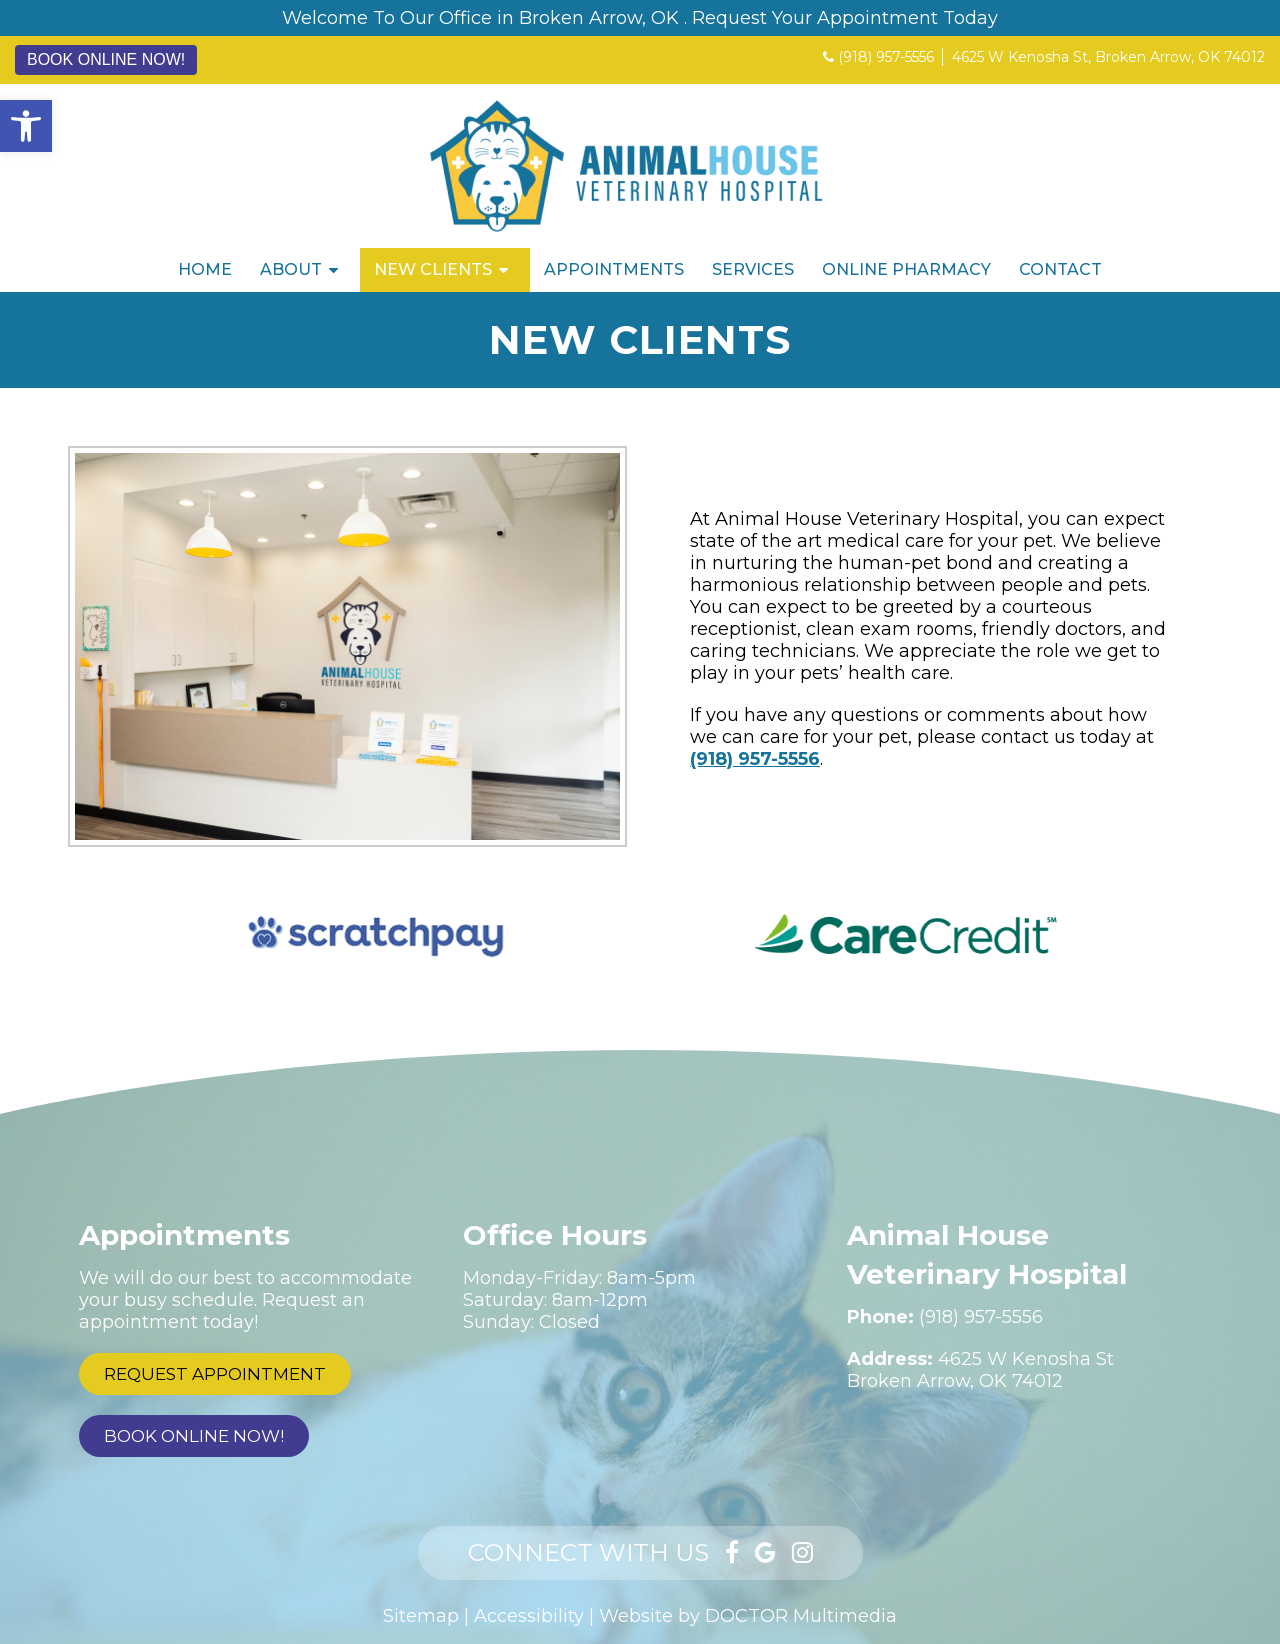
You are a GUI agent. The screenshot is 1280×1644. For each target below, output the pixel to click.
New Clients (433, 269)
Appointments (614, 269)
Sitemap (421, 1616)
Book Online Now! (106, 59)
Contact (1060, 269)
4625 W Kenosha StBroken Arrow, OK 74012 (980, 1370)
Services (753, 269)
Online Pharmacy (906, 269)
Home (205, 269)
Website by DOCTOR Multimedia (748, 1616)
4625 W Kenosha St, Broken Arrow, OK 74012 (1108, 57)
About (291, 269)
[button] (26, 126)
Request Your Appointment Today (845, 18)
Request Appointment (215, 1374)
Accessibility (529, 1616)
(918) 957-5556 (886, 57)
